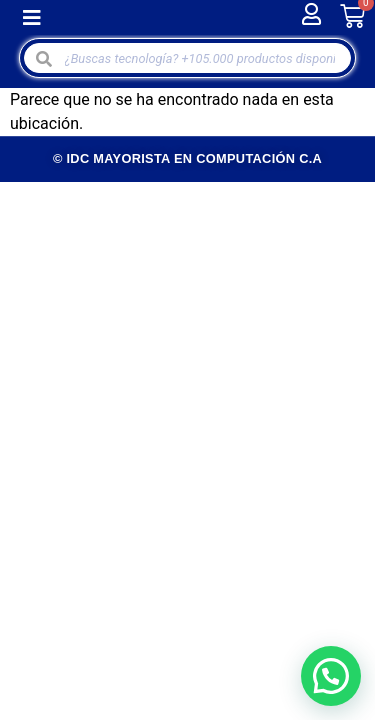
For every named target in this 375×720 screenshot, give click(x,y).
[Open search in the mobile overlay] (188, 58)
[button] (31, 17)
